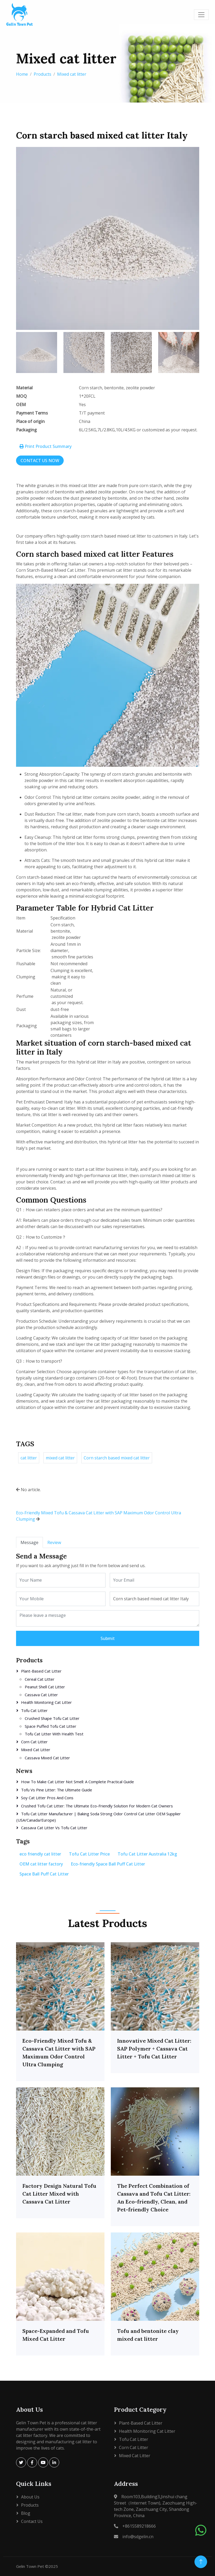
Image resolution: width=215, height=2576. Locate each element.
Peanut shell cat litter (45, 1686)
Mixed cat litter (71, 74)
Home (22, 74)
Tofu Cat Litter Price (89, 1854)
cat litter (29, 1458)
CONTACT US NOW (40, 460)
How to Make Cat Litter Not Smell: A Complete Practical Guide (77, 1781)
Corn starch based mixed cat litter (117, 1458)
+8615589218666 (139, 2526)
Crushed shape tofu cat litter (52, 1718)
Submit (108, 1638)
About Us (30, 2497)
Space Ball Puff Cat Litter (44, 1874)
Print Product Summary (45, 446)
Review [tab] (54, 1542)
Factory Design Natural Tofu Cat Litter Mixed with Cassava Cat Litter (59, 2194)
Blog (25, 2513)
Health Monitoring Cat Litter (46, 1702)
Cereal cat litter (39, 1679)
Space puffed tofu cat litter (50, 1726)
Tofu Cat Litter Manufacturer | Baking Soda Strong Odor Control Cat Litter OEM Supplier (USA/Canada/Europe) (98, 1817)
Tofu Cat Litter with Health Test (54, 1733)
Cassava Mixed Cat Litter (47, 1757)
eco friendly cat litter (40, 1854)
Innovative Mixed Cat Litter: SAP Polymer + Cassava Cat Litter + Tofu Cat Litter (154, 2048)
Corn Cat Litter (34, 1741)
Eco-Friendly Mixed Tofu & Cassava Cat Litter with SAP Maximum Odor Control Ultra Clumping (59, 2052)
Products (42, 74)
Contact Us (32, 2521)
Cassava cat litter (41, 1694)
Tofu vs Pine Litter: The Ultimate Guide (56, 1789)
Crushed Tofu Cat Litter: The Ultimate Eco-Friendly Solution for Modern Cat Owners (97, 1805)
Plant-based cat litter (41, 1671)
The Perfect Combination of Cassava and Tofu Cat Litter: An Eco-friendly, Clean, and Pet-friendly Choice (154, 2198)
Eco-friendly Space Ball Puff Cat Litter (108, 1864)
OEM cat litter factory (41, 1864)
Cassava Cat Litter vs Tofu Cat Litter (54, 1827)
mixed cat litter (60, 1458)
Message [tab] (29, 1542)
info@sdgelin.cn (137, 2536)
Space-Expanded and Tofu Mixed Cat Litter (55, 2335)
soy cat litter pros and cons (47, 1797)
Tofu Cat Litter (34, 1710)
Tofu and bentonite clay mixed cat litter (148, 2335)
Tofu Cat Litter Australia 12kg (147, 1854)
